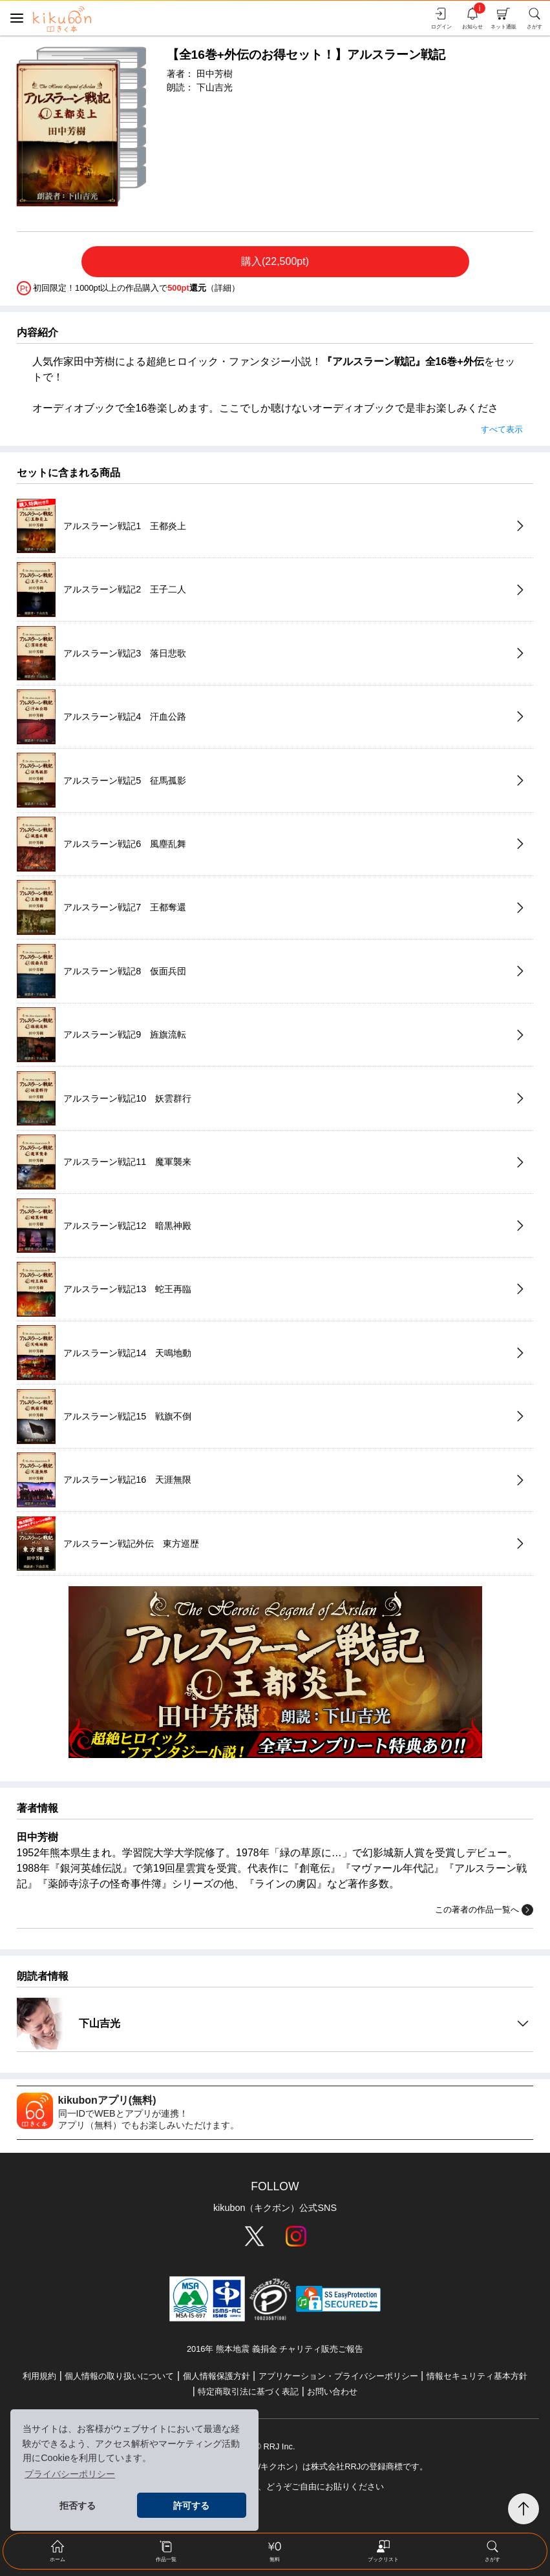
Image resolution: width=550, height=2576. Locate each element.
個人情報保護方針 (216, 2376)
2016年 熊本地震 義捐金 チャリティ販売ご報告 (275, 2349)
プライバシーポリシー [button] (70, 2474)
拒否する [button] (77, 2505)
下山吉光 (214, 87)
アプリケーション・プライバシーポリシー (338, 2376)
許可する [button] (191, 2505)
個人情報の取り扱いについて (119, 2376)
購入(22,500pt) (275, 261)
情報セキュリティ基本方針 (477, 2376)
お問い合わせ (332, 2391)
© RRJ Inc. (275, 2446)
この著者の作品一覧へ (484, 1910)
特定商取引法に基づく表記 (248, 2391)
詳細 (223, 287)
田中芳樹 (214, 73)
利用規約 (39, 2376)
